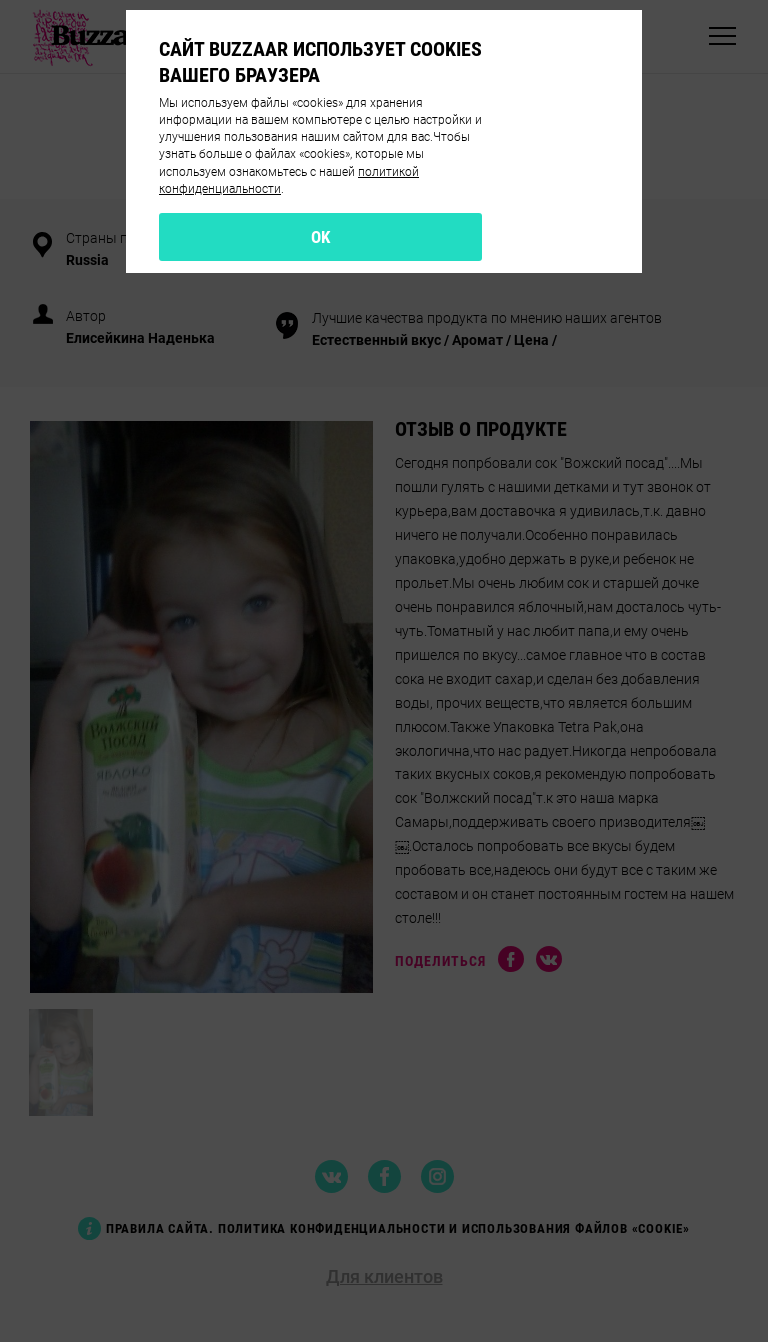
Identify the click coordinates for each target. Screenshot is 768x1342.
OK (321, 237)
